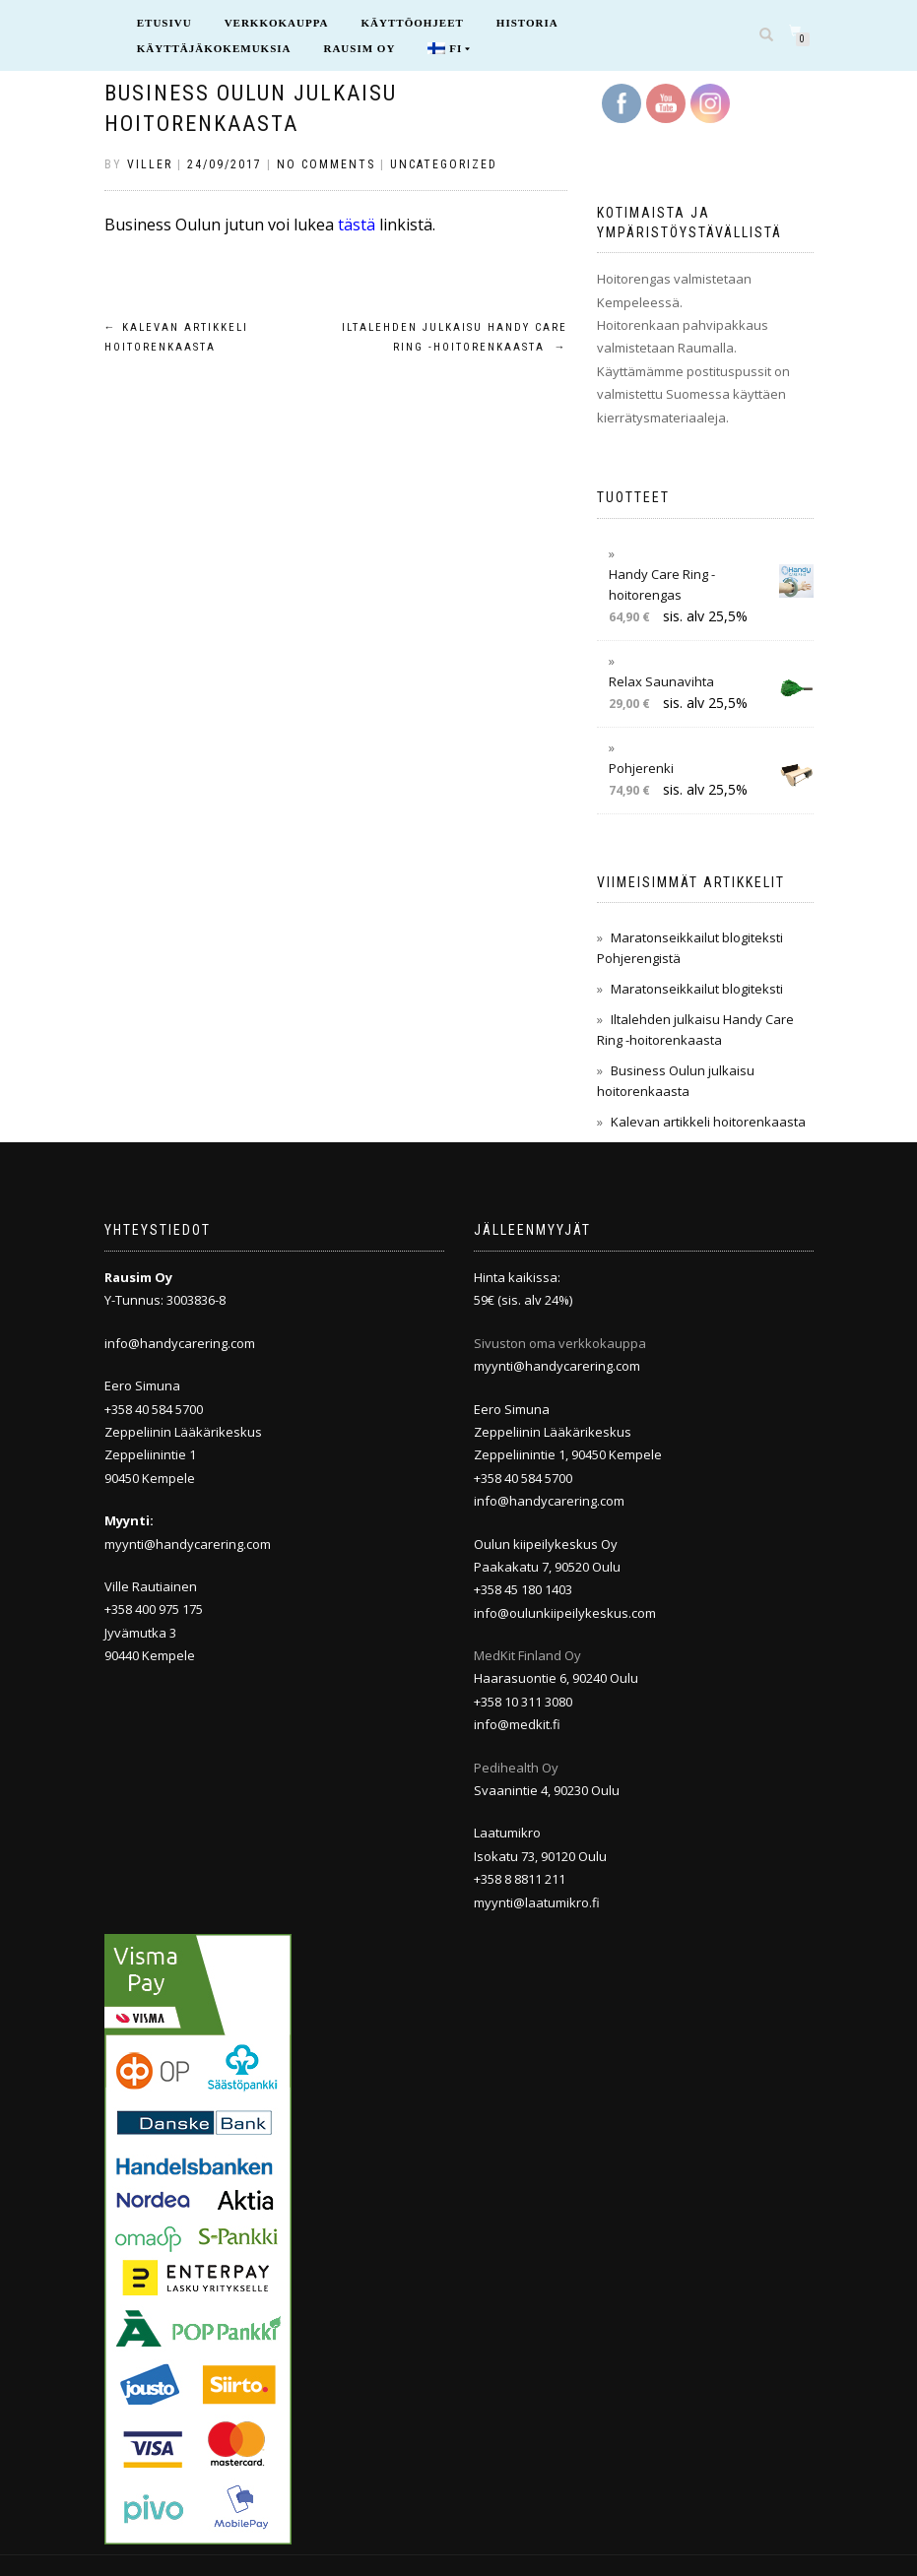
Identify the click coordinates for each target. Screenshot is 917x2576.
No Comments (326, 164)
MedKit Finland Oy (527, 1655)
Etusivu (164, 23)
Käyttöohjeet (412, 23)
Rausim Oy (359, 48)
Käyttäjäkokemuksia (214, 48)
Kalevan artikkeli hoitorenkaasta (708, 1121)
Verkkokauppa (277, 23)
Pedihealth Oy (516, 1767)
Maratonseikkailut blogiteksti (697, 989)
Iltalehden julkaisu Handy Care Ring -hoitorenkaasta (454, 337)
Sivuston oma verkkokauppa (560, 1343)
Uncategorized (443, 164)
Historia (527, 23)
